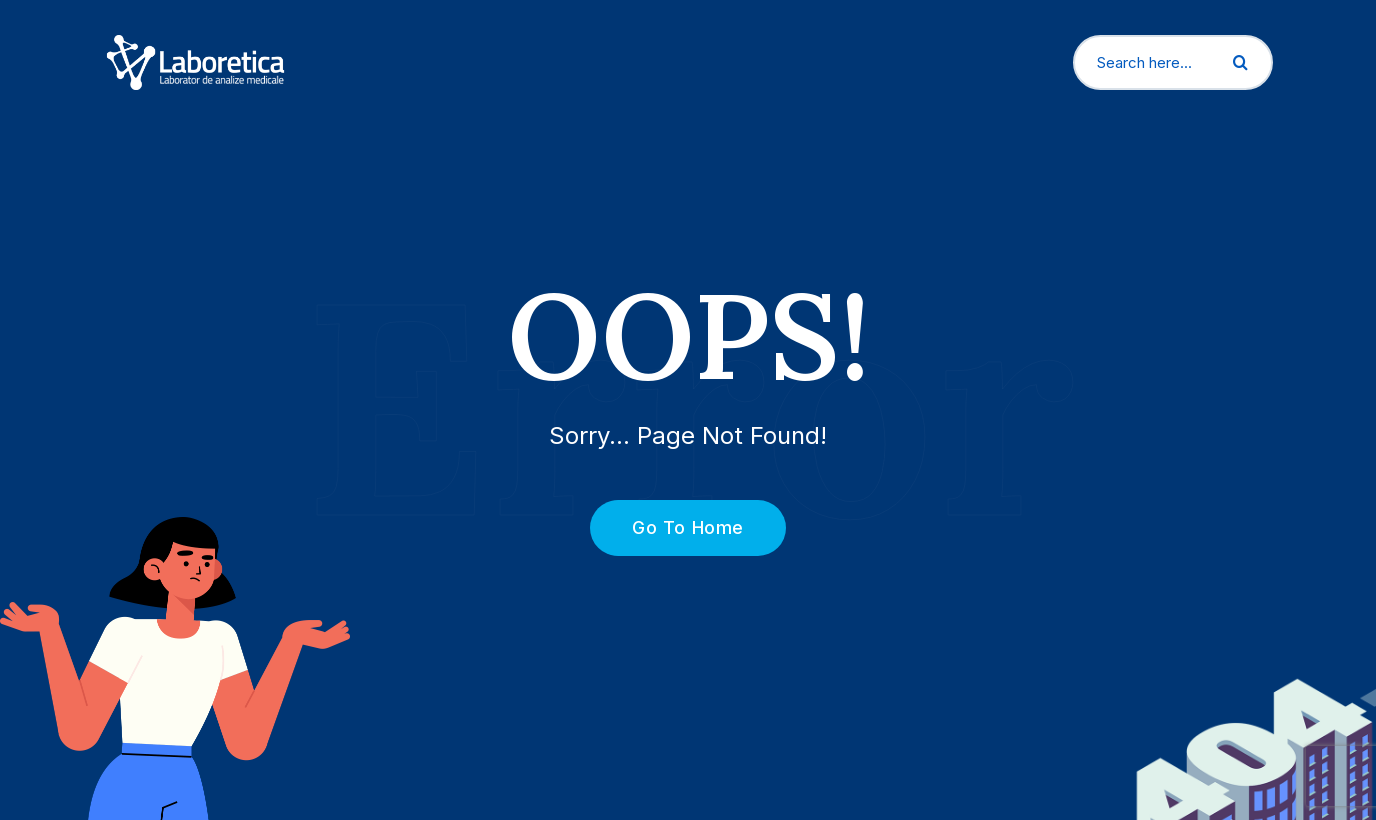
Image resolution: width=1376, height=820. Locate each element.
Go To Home (676, 527)
